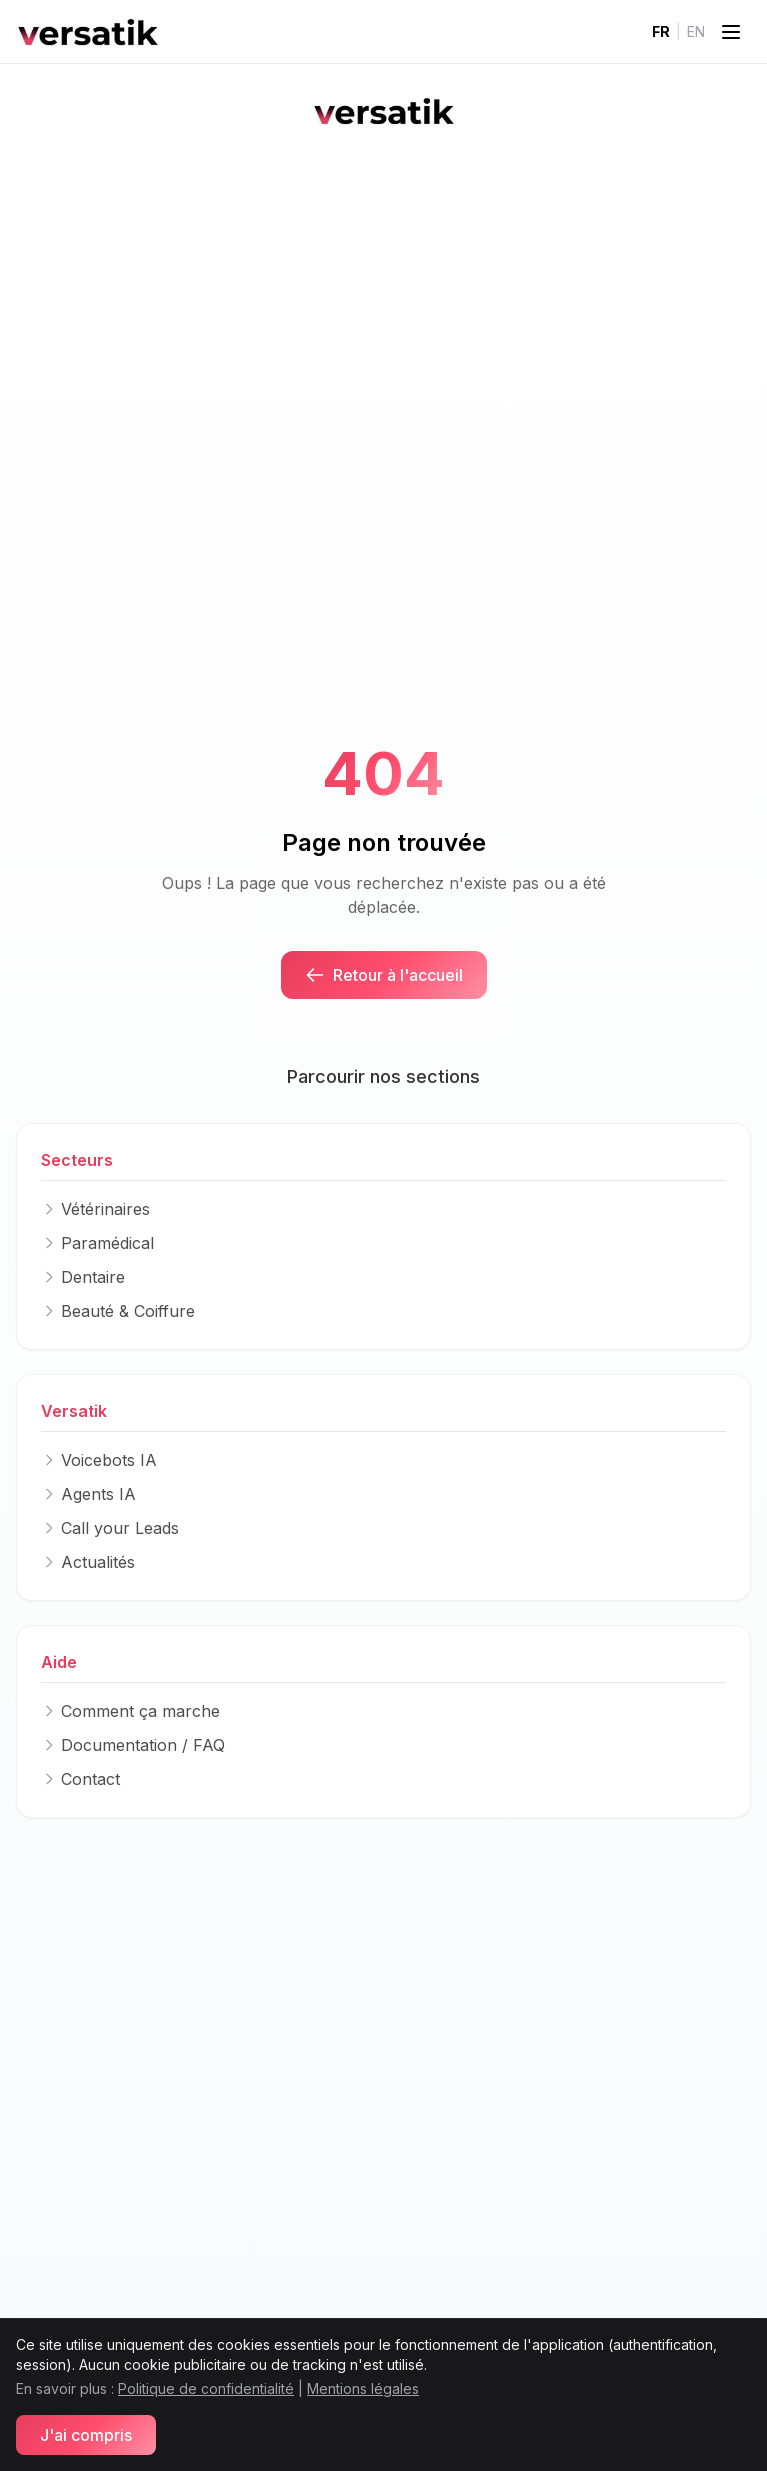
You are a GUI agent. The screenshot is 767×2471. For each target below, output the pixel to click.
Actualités (88, 1562)
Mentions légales (363, 2388)
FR (661, 31)
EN (696, 31)
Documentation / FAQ (133, 1745)
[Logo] (88, 32)
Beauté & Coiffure (118, 1311)
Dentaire (83, 1277)
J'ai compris (86, 2435)
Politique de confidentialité (206, 2388)
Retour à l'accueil (384, 975)
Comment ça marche (130, 1711)
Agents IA (88, 1494)
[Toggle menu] (731, 32)
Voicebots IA (99, 1460)
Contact (80, 1779)
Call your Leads (110, 1528)
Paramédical (97, 1243)
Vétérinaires (95, 1209)
